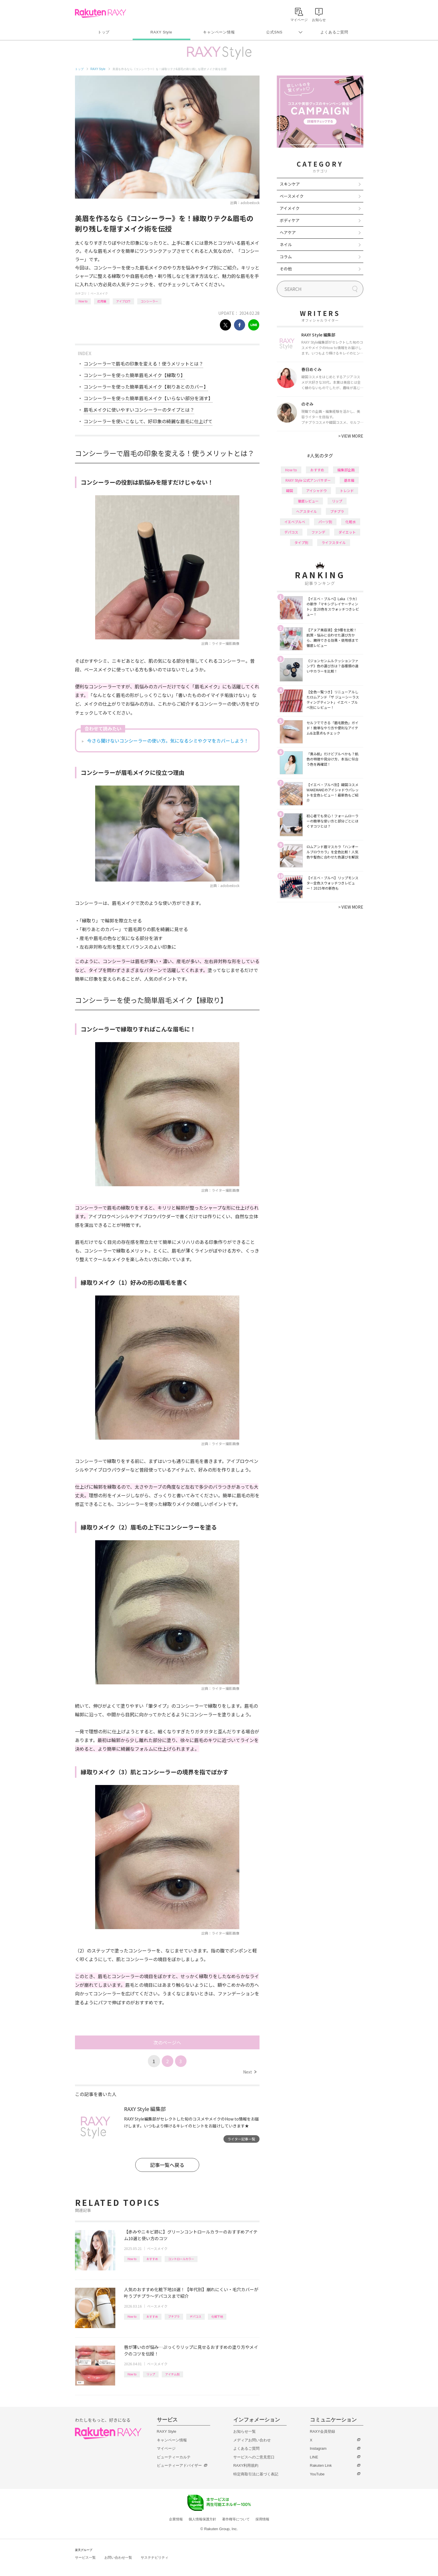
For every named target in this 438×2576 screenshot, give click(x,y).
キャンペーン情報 (219, 32)
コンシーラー (149, 301)
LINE (314, 2457)
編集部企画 (346, 469)
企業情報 (176, 2519)
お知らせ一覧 (244, 2431)
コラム (286, 256)
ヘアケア (288, 232)
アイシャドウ (316, 490)
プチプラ (174, 2316)
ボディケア (290, 220)
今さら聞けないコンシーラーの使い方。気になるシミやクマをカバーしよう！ (168, 740)
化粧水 (350, 521)
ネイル (286, 244)
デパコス (195, 2316)
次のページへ (167, 2042)
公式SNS (274, 32)
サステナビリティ (154, 2558)
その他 (286, 269)
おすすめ (152, 2259)
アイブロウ (123, 301)
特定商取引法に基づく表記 (255, 2474)
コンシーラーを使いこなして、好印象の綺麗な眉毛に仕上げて (148, 421)
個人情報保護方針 (202, 2519)
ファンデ (318, 532)
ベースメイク (99, 293)
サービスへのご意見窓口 (254, 2457)
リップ (150, 2374)
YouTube (317, 2474)
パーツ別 (325, 521)
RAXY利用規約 (245, 2465)
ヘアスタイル (306, 511)
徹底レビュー (308, 500)
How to (82, 301)
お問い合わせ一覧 (118, 2558)
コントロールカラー (181, 2259)
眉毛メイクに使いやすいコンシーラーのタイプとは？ (139, 409)
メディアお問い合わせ (252, 2440)
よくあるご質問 (334, 32)
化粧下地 (217, 2316)
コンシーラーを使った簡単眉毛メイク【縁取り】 (134, 375)
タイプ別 (301, 542)
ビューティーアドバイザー (179, 2465)
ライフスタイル (334, 542)
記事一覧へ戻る (167, 2164)
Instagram (318, 2448)
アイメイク (290, 208)
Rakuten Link (321, 2465)
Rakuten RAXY (100, 13)
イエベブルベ (294, 521)
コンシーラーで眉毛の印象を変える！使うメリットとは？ (143, 363)
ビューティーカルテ (174, 2457)
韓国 (289, 490)
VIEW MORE (350, 436)
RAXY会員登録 (322, 2431)
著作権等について (236, 2519)
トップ (104, 32)
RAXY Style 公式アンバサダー (308, 480)
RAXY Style (161, 32)
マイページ (166, 2448)
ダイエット (347, 532)
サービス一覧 (85, 2558)
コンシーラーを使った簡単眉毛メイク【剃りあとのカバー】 (146, 386)
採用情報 (262, 2519)
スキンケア (290, 184)
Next (249, 2072)
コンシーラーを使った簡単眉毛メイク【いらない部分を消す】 (148, 398)
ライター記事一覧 (241, 2138)
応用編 (101, 301)
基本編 (349, 480)
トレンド (347, 490)
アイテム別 (172, 2374)
